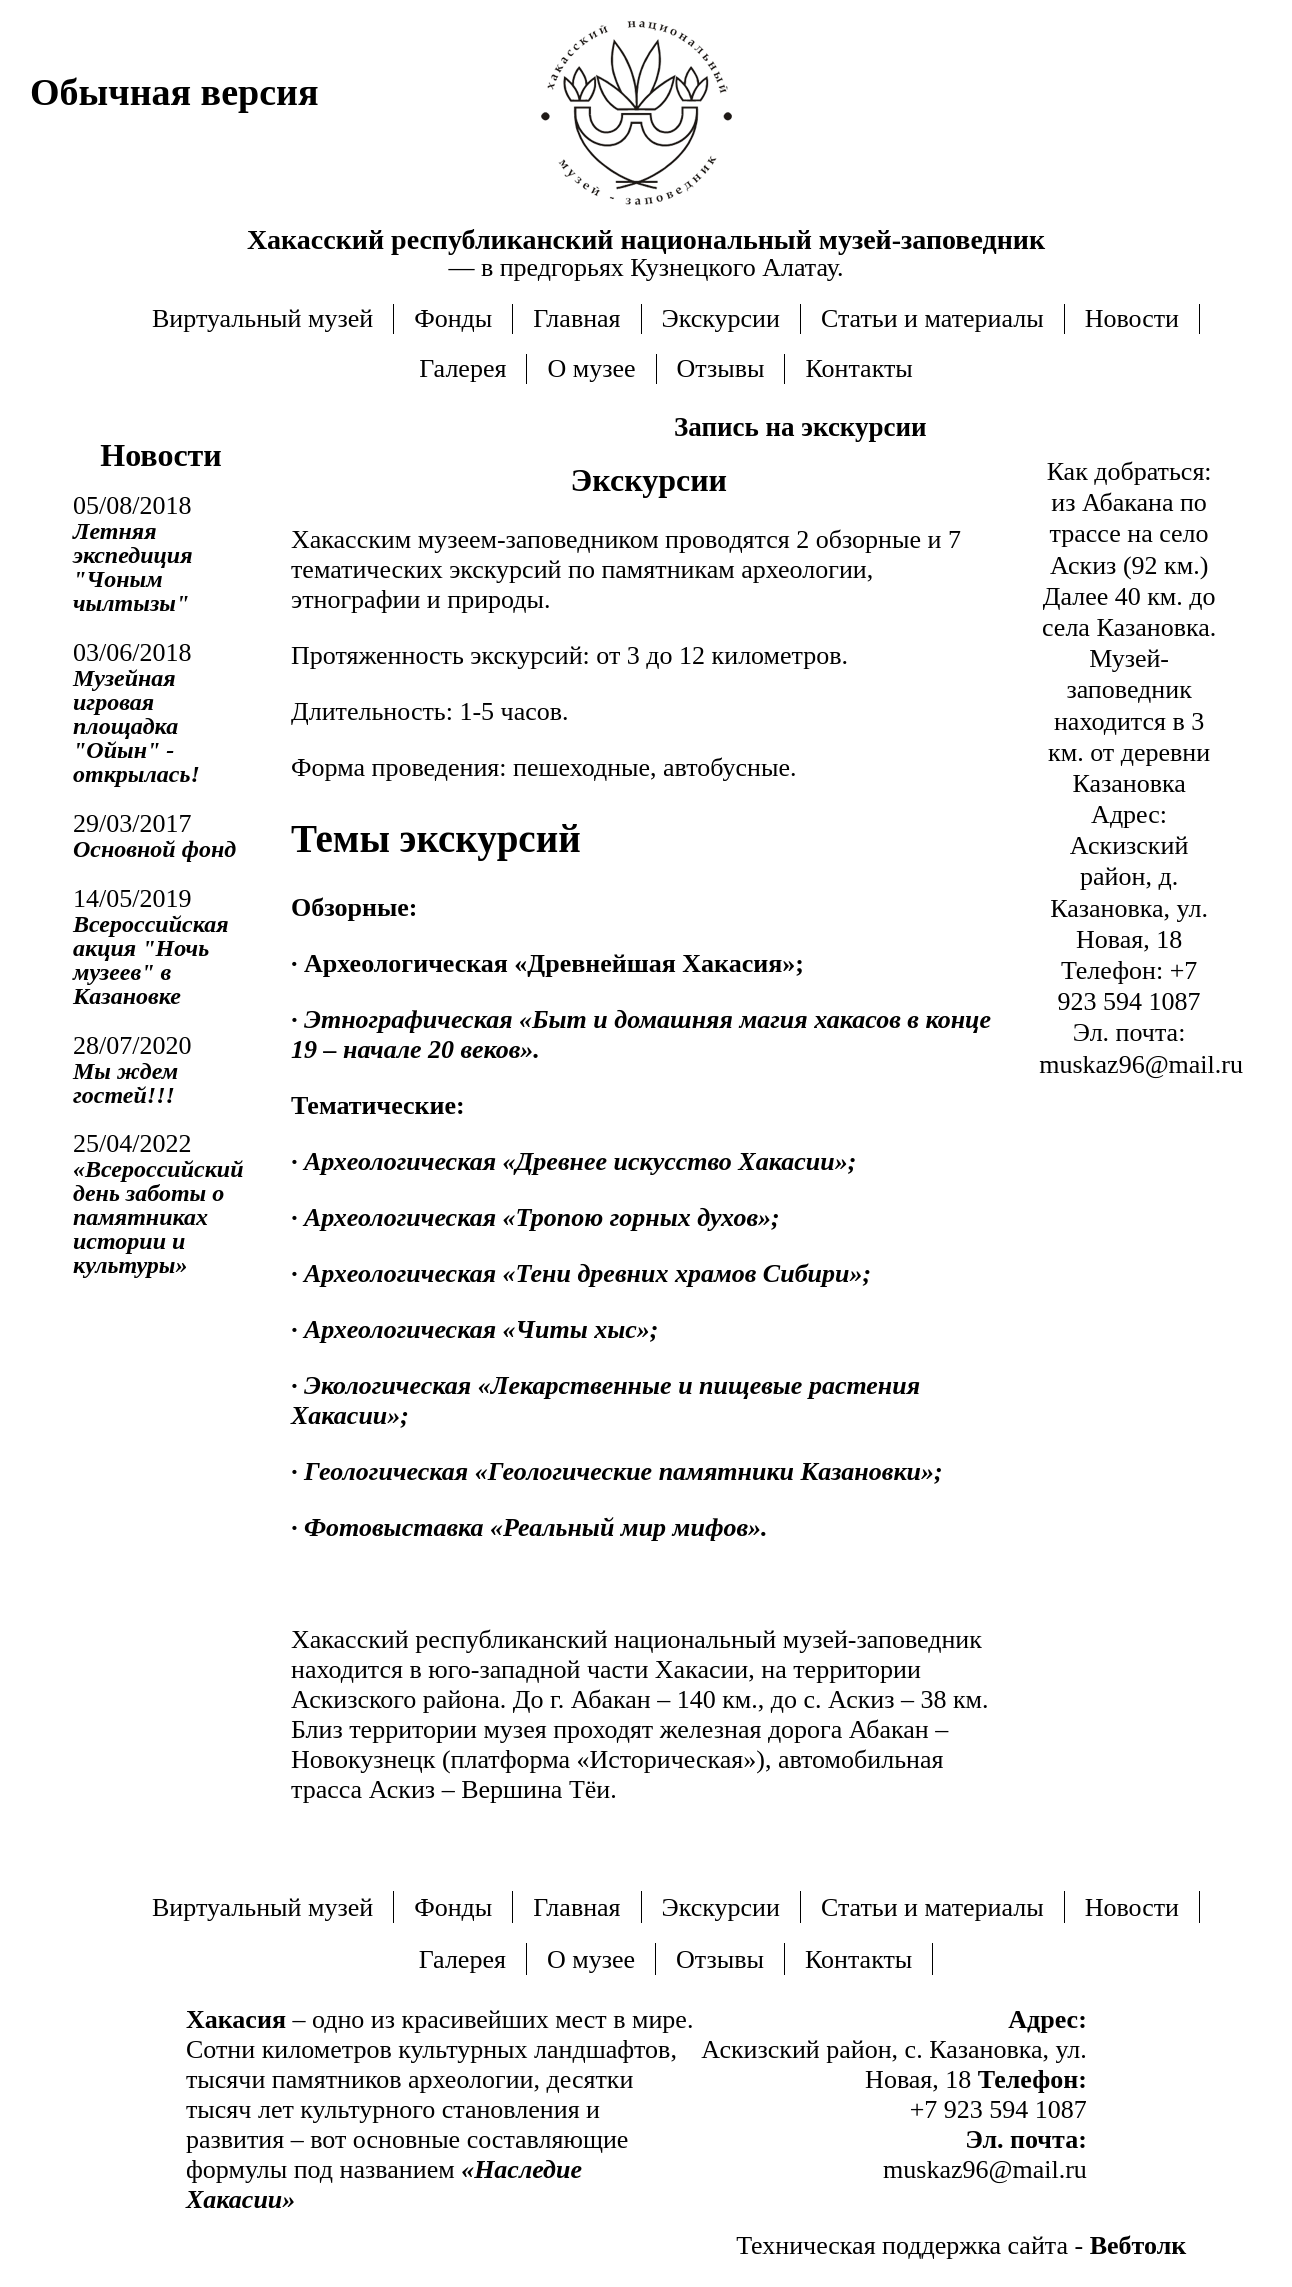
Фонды (453, 318)
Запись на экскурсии (800, 427)
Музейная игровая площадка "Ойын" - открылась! (136, 726)
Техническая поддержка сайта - (961, 2245)
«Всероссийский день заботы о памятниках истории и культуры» (158, 1217)
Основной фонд (154, 849)
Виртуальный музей (262, 318)
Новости (1132, 318)
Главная (576, 318)
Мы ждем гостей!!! (125, 1083)
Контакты (858, 368)
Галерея (462, 368)
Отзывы (721, 368)
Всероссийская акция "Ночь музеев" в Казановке (151, 960)
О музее (591, 368)
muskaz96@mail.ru (1141, 1064)
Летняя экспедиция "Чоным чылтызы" (133, 567)
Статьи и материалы (932, 318)
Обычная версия (174, 92)
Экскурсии (721, 318)
